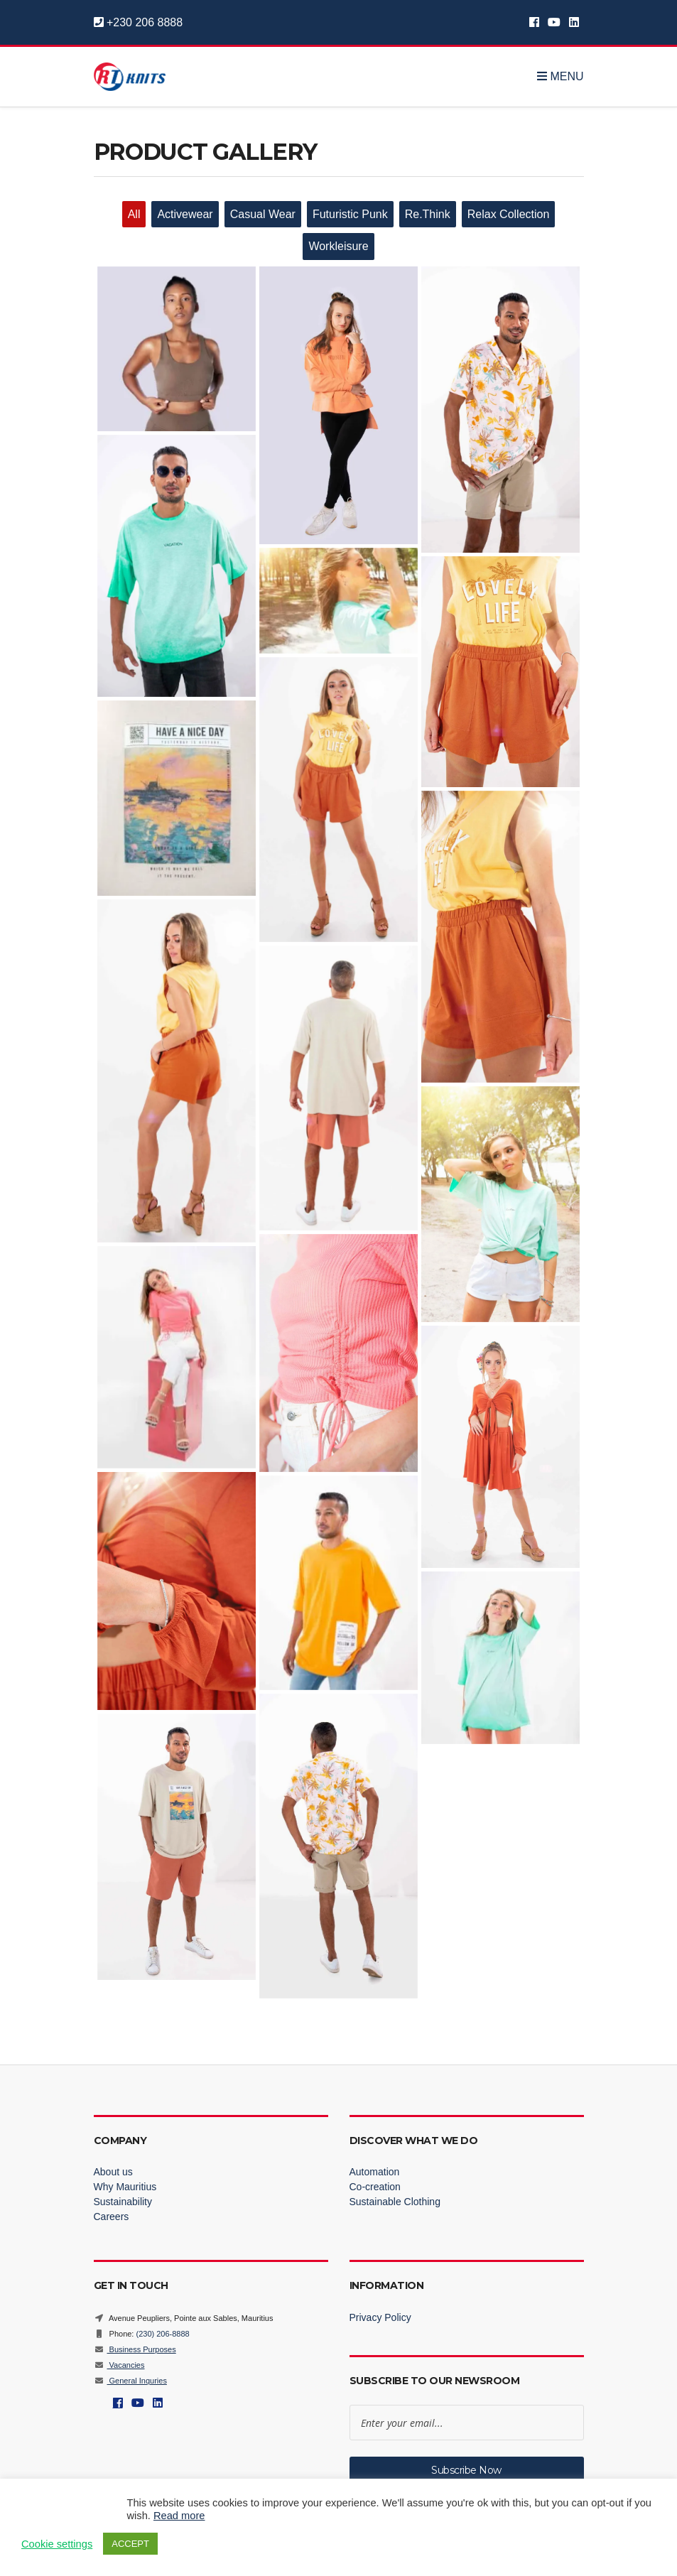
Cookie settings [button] (56, 2544)
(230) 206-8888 (162, 2333)
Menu (560, 77)
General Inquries (130, 2380)
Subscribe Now (466, 2470)
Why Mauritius (125, 2186)
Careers (111, 2216)
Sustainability (123, 2201)
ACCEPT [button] (130, 2543)
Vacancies (119, 2365)
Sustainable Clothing (395, 2201)
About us (113, 2171)
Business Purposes (135, 2349)
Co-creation (375, 2186)
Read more (179, 2515)
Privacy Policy (380, 2317)
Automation (375, 2171)
